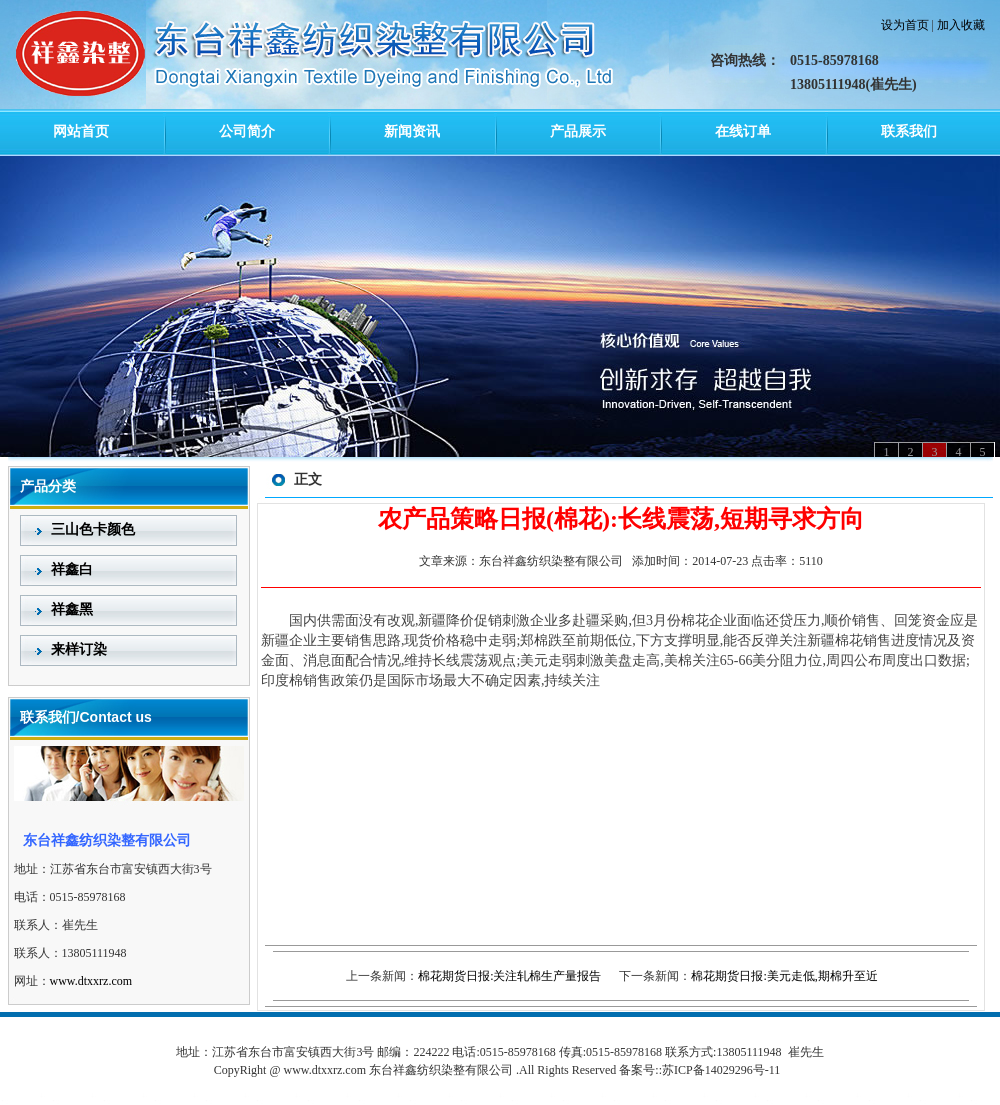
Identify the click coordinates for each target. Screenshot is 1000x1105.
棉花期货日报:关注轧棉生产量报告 (509, 976)
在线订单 (743, 131)
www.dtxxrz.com (91, 981)
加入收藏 (961, 25)
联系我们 (909, 131)
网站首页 (81, 131)
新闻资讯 (412, 131)
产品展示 (578, 131)
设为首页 (905, 25)
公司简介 (247, 131)
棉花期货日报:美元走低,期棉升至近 (784, 976)
